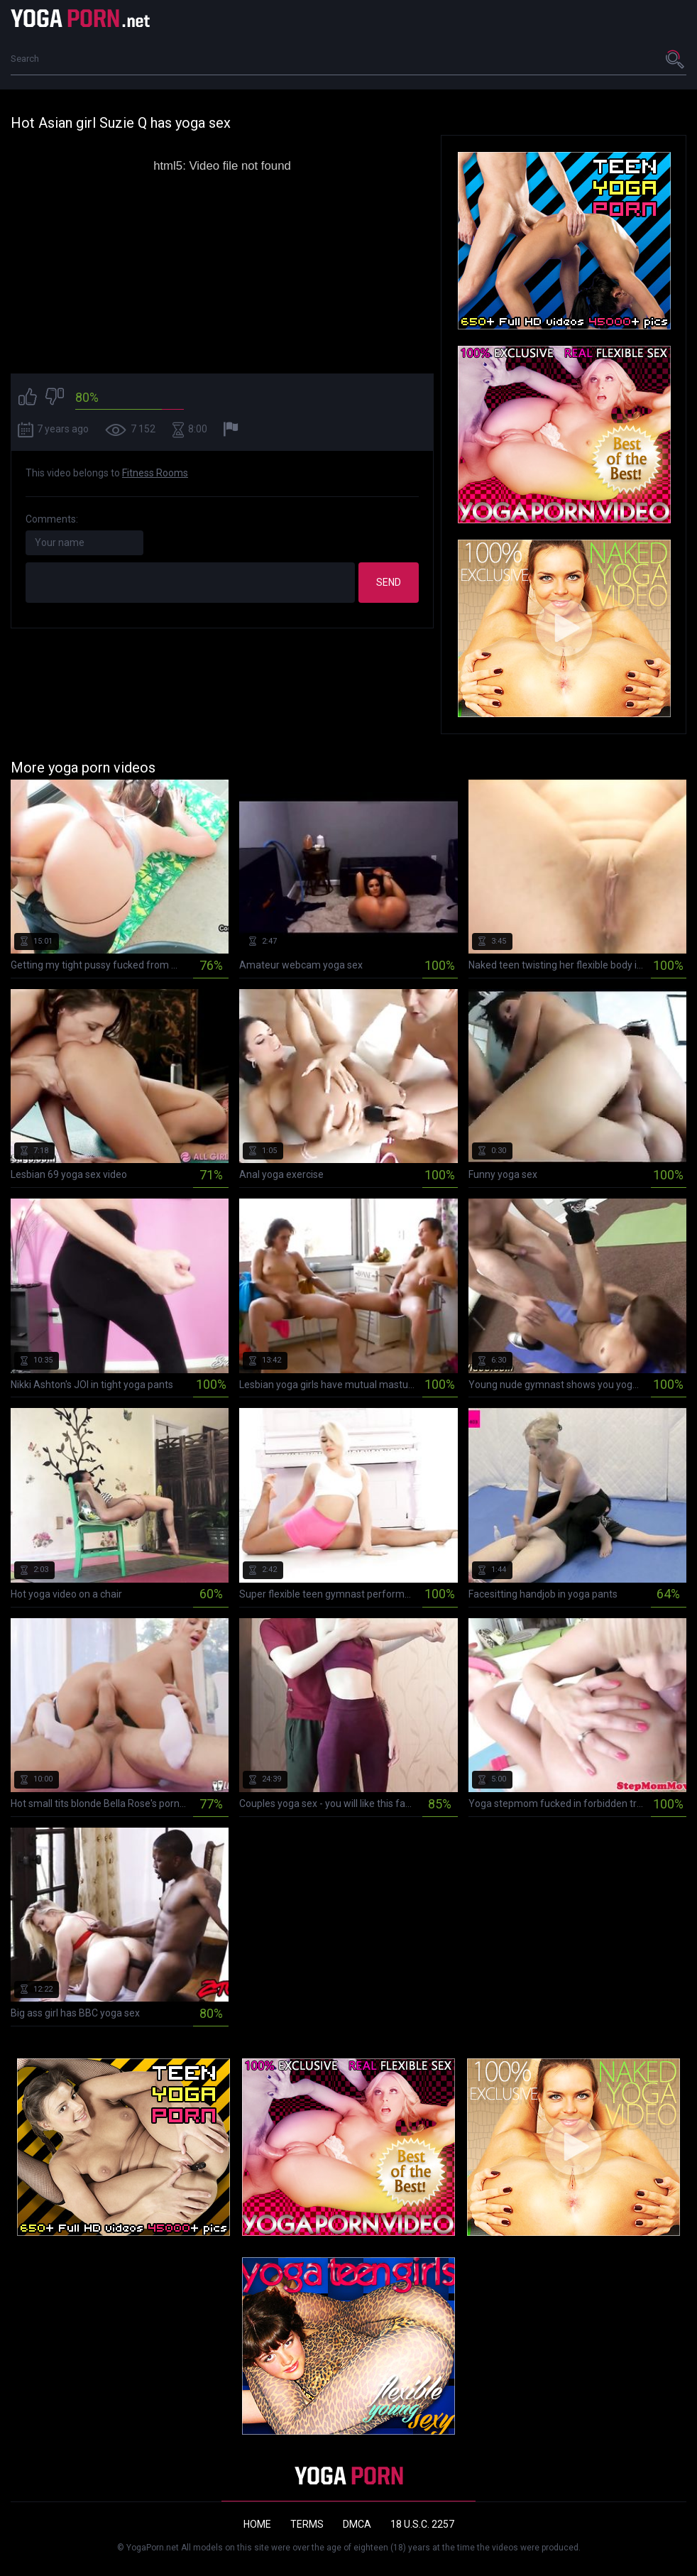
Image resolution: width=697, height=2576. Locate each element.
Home (257, 2524)
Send (388, 582)
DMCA (357, 2524)
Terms (307, 2524)
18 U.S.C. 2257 (422, 2524)
